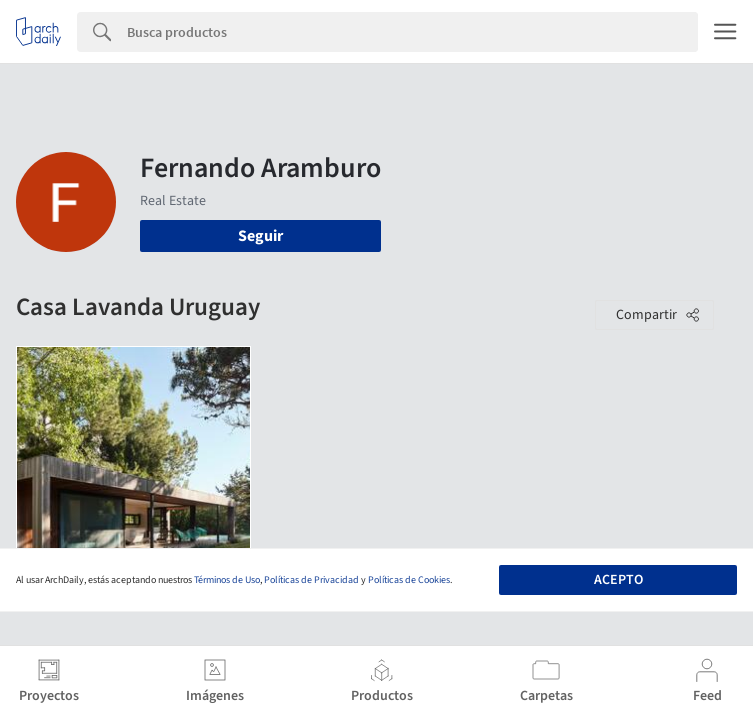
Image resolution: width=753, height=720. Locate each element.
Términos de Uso (227, 580)
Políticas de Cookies (409, 580)
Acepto (618, 580)
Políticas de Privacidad (311, 580)
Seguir (260, 236)
